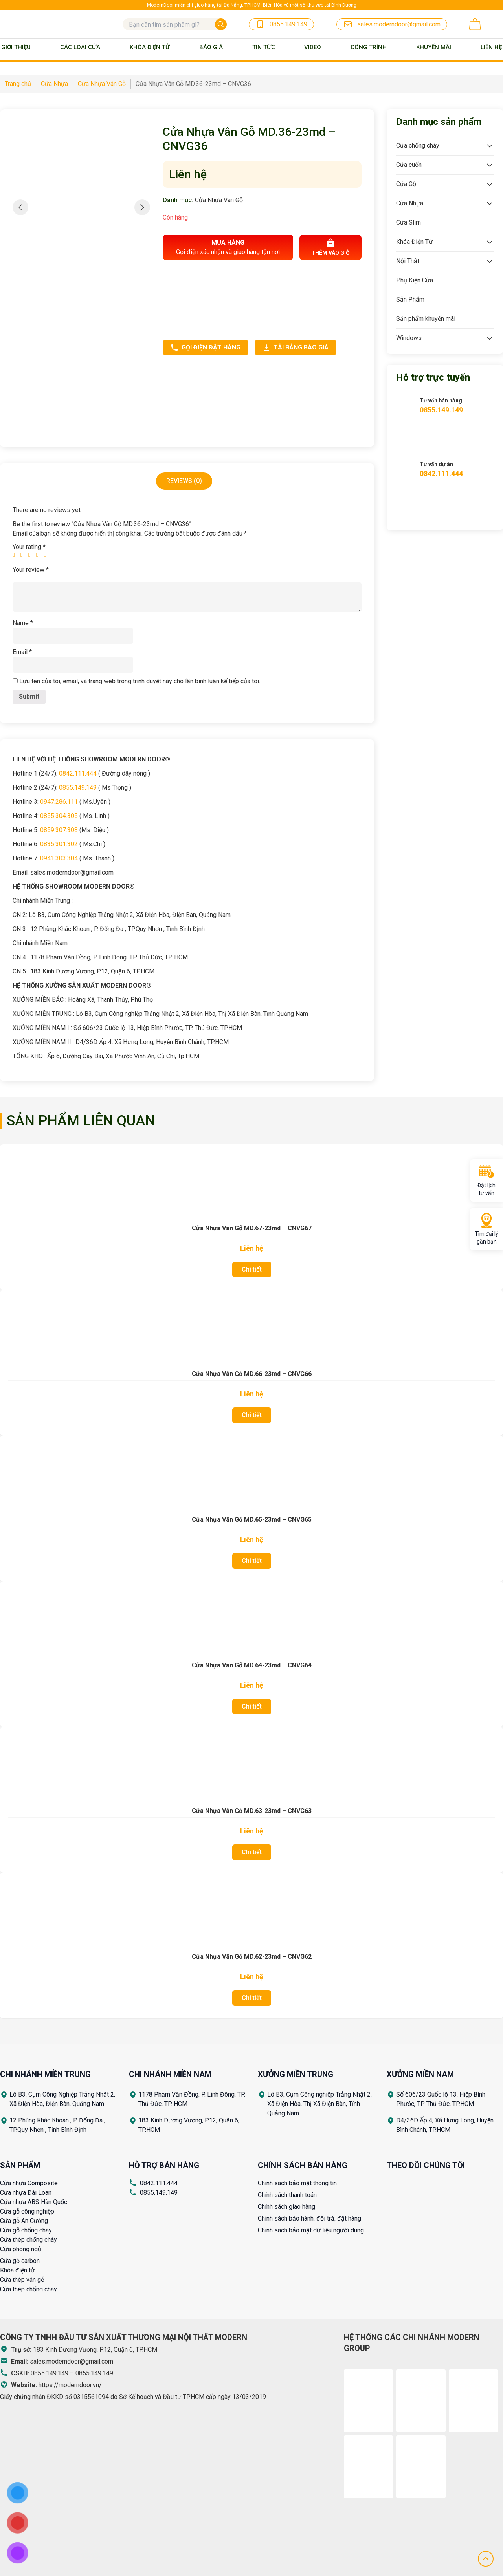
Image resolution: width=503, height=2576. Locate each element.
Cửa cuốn (409, 164)
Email (22, 652)
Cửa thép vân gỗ (22, 2279)
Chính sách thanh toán (287, 2195)
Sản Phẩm (410, 299)
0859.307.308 (59, 830)
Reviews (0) (184, 481)
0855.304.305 (59, 816)
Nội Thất (407, 261)
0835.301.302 (59, 844)
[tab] (184, 481)
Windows (409, 338)
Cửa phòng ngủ (20, 2249)
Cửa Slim (408, 222)
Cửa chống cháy (417, 145)
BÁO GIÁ (211, 47)
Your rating (29, 547)
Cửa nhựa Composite (29, 2183)
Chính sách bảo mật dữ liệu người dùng (311, 2230)
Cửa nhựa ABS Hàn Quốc (33, 2202)
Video (312, 47)
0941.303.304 (59, 858)
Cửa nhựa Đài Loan (25, 2192)
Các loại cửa (80, 47)
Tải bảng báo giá (296, 347)
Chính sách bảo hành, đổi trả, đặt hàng (309, 2218)
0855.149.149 (78, 787)
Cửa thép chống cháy (28, 2239)
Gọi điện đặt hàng (205, 347)
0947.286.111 (59, 801)
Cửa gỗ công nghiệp (27, 2211)
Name (23, 623)
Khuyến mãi (433, 47)
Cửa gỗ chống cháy (26, 2230)
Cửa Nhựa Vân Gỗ (219, 200)
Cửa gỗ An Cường (24, 2221)
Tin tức (263, 47)
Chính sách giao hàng (286, 2206)
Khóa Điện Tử (150, 47)
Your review (31, 569)
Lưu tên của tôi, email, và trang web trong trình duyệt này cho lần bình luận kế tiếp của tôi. (139, 681)
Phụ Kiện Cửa (414, 280)
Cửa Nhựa (409, 203)
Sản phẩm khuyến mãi (425, 318)
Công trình (369, 47)
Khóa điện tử (17, 2270)
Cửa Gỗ (406, 184)
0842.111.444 (78, 773)
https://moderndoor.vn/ (70, 2385)
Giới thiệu (16, 47)
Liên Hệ (491, 47)
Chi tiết (252, 1269)
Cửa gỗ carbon (20, 2261)
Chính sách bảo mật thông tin (297, 2183)
